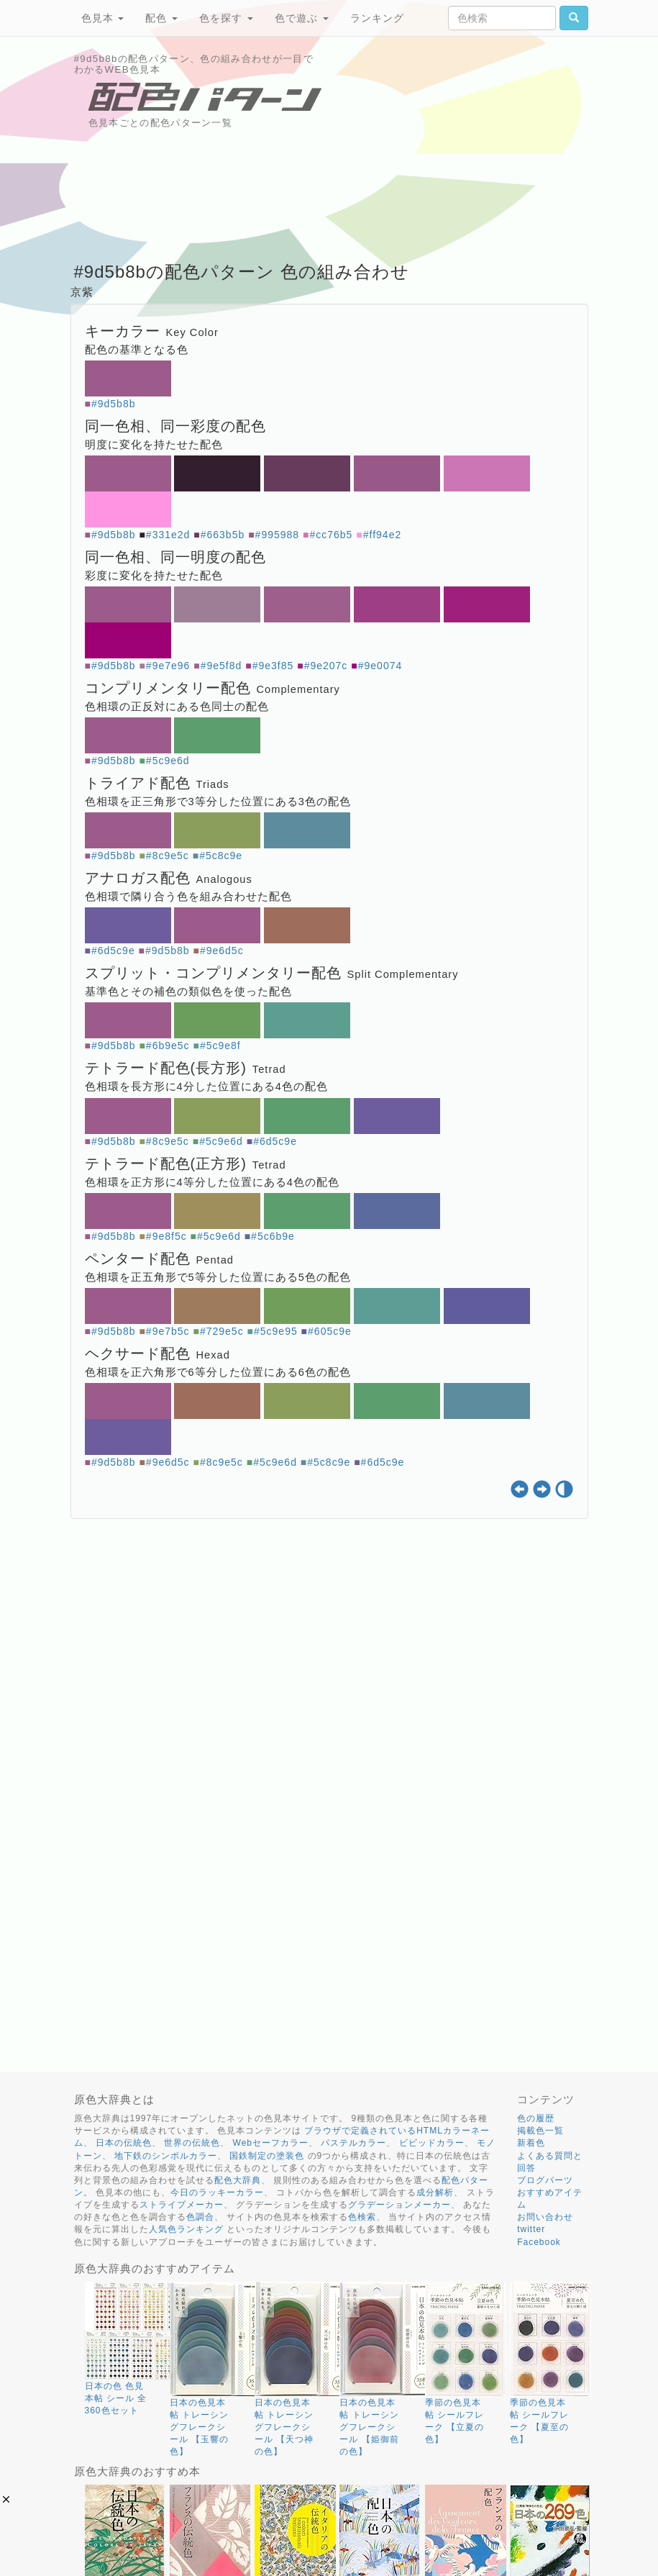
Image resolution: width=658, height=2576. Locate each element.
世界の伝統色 (192, 2143)
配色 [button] (161, 18)
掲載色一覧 (540, 2131)
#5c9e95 (276, 1331)
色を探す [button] (226, 18)
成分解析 (435, 2192)
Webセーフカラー (271, 2143)
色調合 (200, 2217)
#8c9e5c (167, 855)
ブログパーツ (545, 2180)
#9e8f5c (166, 1236)
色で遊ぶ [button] (302, 18)
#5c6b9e (273, 1236)
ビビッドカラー (432, 2143)
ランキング (377, 18)
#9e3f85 (273, 665)
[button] (6, 2499)
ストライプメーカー (182, 2205)
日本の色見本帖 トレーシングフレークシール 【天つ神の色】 (284, 2427)
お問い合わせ (545, 2217)
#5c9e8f (220, 1045)
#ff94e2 (382, 534)
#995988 (277, 534)
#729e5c (222, 1331)
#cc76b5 (330, 534)
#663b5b (223, 534)
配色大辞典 (237, 2180)
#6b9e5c (168, 1045)
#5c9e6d (168, 760)
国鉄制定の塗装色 (266, 2156)
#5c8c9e (220, 855)
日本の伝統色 (124, 2143)
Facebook (539, 2242)
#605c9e (330, 1331)
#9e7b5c (168, 1331)
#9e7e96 (168, 665)
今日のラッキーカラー (217, 2192)
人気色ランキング (186, 2229)
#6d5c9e (113, 950)
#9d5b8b (113, 403)
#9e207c (326, 665)
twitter (531, 2229)
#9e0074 (380, 665)
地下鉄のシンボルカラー (165, 2156)
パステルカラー (353, 2143)
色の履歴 (535, 2118)
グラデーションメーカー (399, 2205)
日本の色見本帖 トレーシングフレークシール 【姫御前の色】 (368, 2427)
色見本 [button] (102, 18)
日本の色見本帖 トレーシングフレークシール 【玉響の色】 (199, 2427)
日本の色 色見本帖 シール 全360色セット (116, 2398)
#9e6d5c (222, 950)
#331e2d (168, 534)
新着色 (531, 2143)
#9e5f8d (221, 665)
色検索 (362, 2217)
